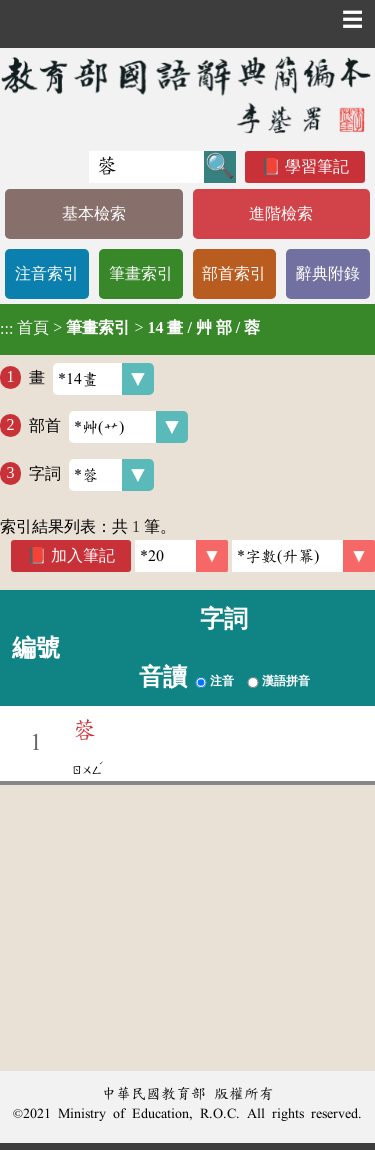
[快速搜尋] (146, 167)
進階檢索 (281, 213)
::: (6, 329)
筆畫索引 (141, 273)
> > (130, 328)
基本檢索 (94, 213)
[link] (303, 556)
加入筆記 (83, 555)
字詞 (91, 475)
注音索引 (47, 273)
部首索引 (234, 273)
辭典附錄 (328, 273)
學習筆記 (317, 166)
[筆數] (181, 556)
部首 (108, 427)
